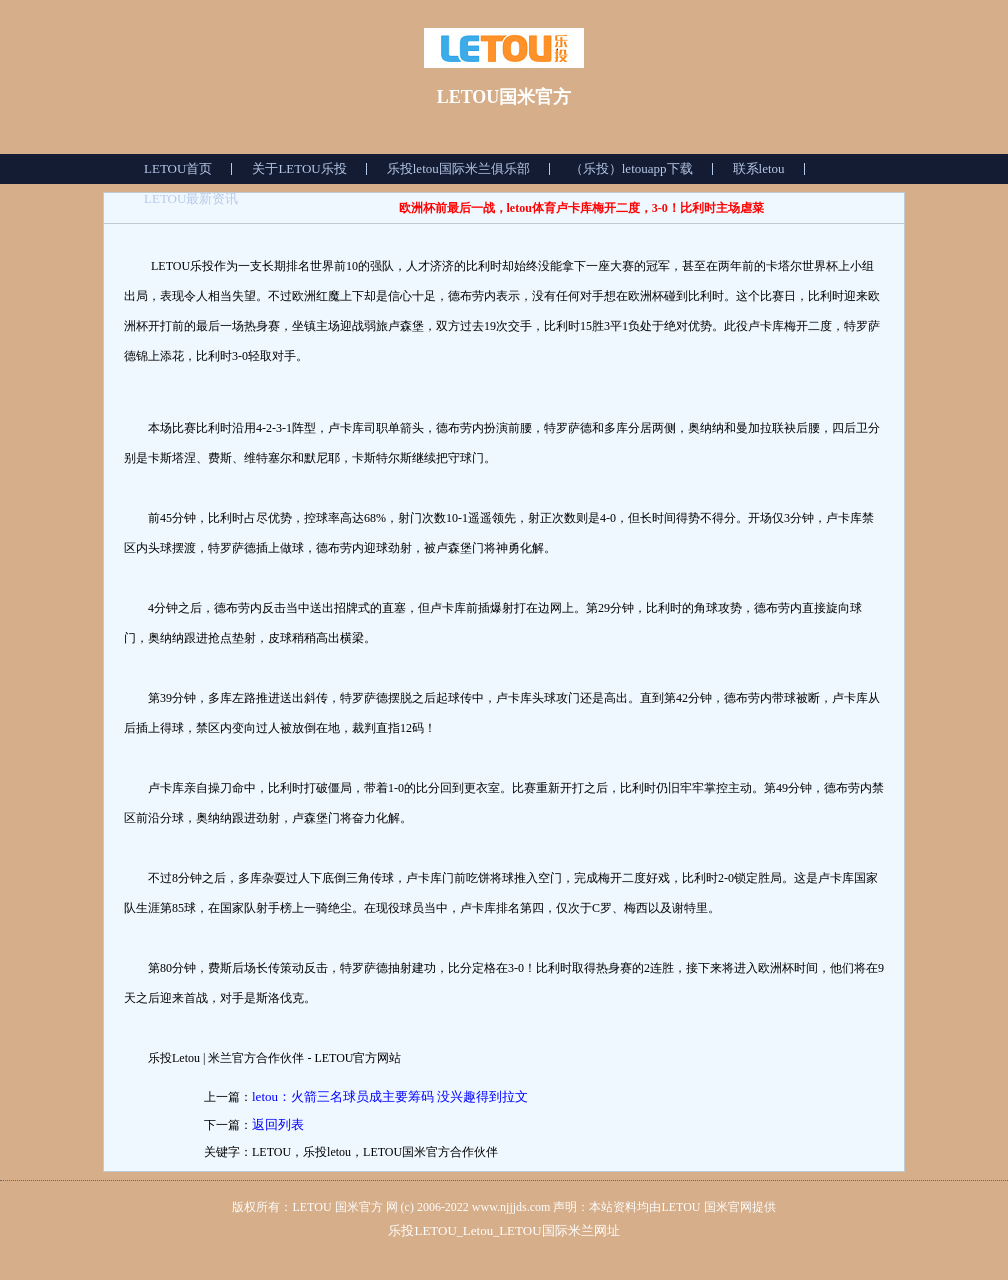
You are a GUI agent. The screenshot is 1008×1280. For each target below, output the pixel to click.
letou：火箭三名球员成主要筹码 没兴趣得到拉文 (390, 1096)
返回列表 (278, 1124)
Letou (478, 1230)
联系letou (759, 168)
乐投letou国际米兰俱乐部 (458, 168)
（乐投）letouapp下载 (631, 168)
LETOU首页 (178, 168)
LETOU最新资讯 (191, 198)
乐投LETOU (422, 1230)
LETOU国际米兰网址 (559, 1230)
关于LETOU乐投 (299, 168)
